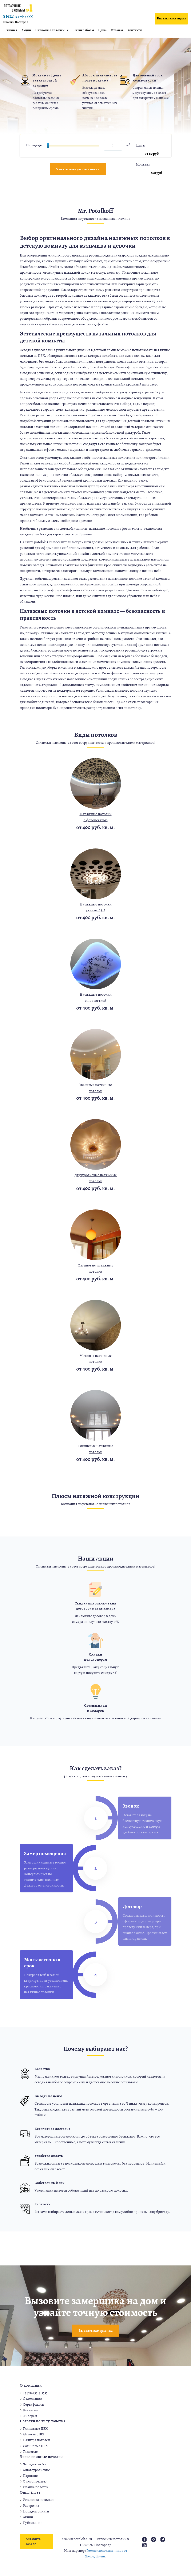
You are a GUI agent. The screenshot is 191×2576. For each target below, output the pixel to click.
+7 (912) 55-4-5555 (35, 2392)
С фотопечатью (35, 2481)
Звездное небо (34, 2464)
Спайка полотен (35, 2487)
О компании (32, 2398)
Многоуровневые (36, 2469)
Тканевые (30, 2451)
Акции (26, 30)
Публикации (33, 2522)
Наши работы (83, 30)
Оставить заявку (33, 2541)
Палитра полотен (36, 2440)
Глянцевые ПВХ (35, 2428)
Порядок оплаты (36, 2511)
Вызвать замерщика (171, 18)
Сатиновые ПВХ (35, 2445)
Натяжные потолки (49, 30)
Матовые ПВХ (33, 2434)
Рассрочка (31, 2505)
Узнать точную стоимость (77, 169)
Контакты (134, 30)
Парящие (30, 2475)
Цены (102, 30)
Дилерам (30, 2415)
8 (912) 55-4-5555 (18, 19)
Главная (11, 30)
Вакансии (30, 2410)
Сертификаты (33, 2404)
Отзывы (117, 30)
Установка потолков (38, 2499)
